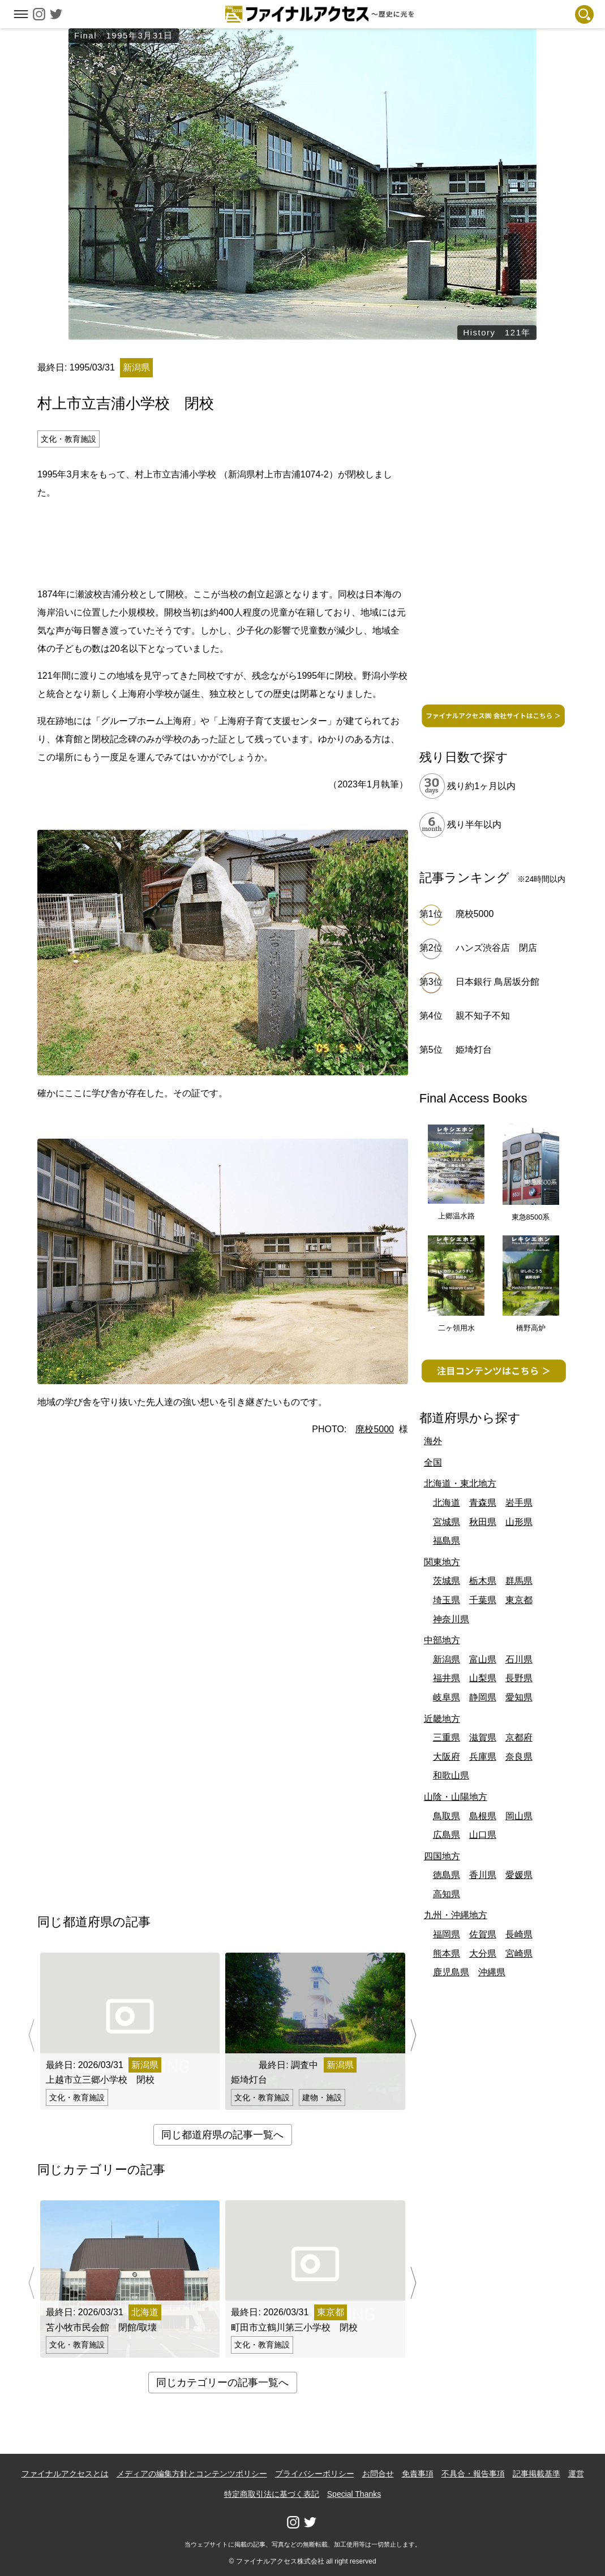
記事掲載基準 (536, 2473)
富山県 (482, 1659)
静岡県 (482, 1697)
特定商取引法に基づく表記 (271, 2494)
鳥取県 (446, 1816)
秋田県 (482, 1522)
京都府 (519, 1737)
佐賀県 (482, 1934)
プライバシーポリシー (314, 2473)
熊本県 (446, 1953)
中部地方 (442, 1640)
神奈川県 (451, 1619)
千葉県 (482, 1600)
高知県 (446, 1894)
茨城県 (446, 1581)
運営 (576, 2473)
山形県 (519, 1522)
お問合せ (378, 2473)
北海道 (446, 1502)
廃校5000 (374, 1429)
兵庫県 (482, 1756)
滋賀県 (482, 1737)
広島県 (446, 1835)
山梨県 (482, 1678)
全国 (433, 1462)
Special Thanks (354, 2494)
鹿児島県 (451, 1972)
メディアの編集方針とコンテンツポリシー (192, 2473)
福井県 (446, 1678)
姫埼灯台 (474, 1049)
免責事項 (418, 2473)
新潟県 (446, 1659)
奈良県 (519, 1756)
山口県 (482, 1835)
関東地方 (442, 1562)
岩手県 (519, 1502)
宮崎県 (519, 1953)
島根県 (482, 1816)
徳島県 (446, 1875)
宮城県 (446, 1522)
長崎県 (519, 1934)
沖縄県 (491, 1972)
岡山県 (519, 1816)
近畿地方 (442, 1719)
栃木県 (482, 1581)
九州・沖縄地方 (455, 1915)
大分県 (482, 1953)
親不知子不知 (483, 1015)
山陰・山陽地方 (455, 1797)
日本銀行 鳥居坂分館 (497, 982)
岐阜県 (446, 1697)
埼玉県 (446, 1600)
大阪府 (446, 1756)
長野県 (519, 1678)
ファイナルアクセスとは (65, 2473)
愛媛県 (519, 1875)
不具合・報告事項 (473, 2473)
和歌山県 (451, 1775)
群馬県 (519, 1581)
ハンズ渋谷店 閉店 (501, 948)
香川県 (482, 1875)
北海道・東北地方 (460, 1483)
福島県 (446, 1540)
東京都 (519, 1600)
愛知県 (519, 1697)
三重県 (446, 1737)
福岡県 (446, 1934)
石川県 (519, 1659)
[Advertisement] (222, 541)
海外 (433, 1441)
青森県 (482, 1502)
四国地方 (442, 1856)
